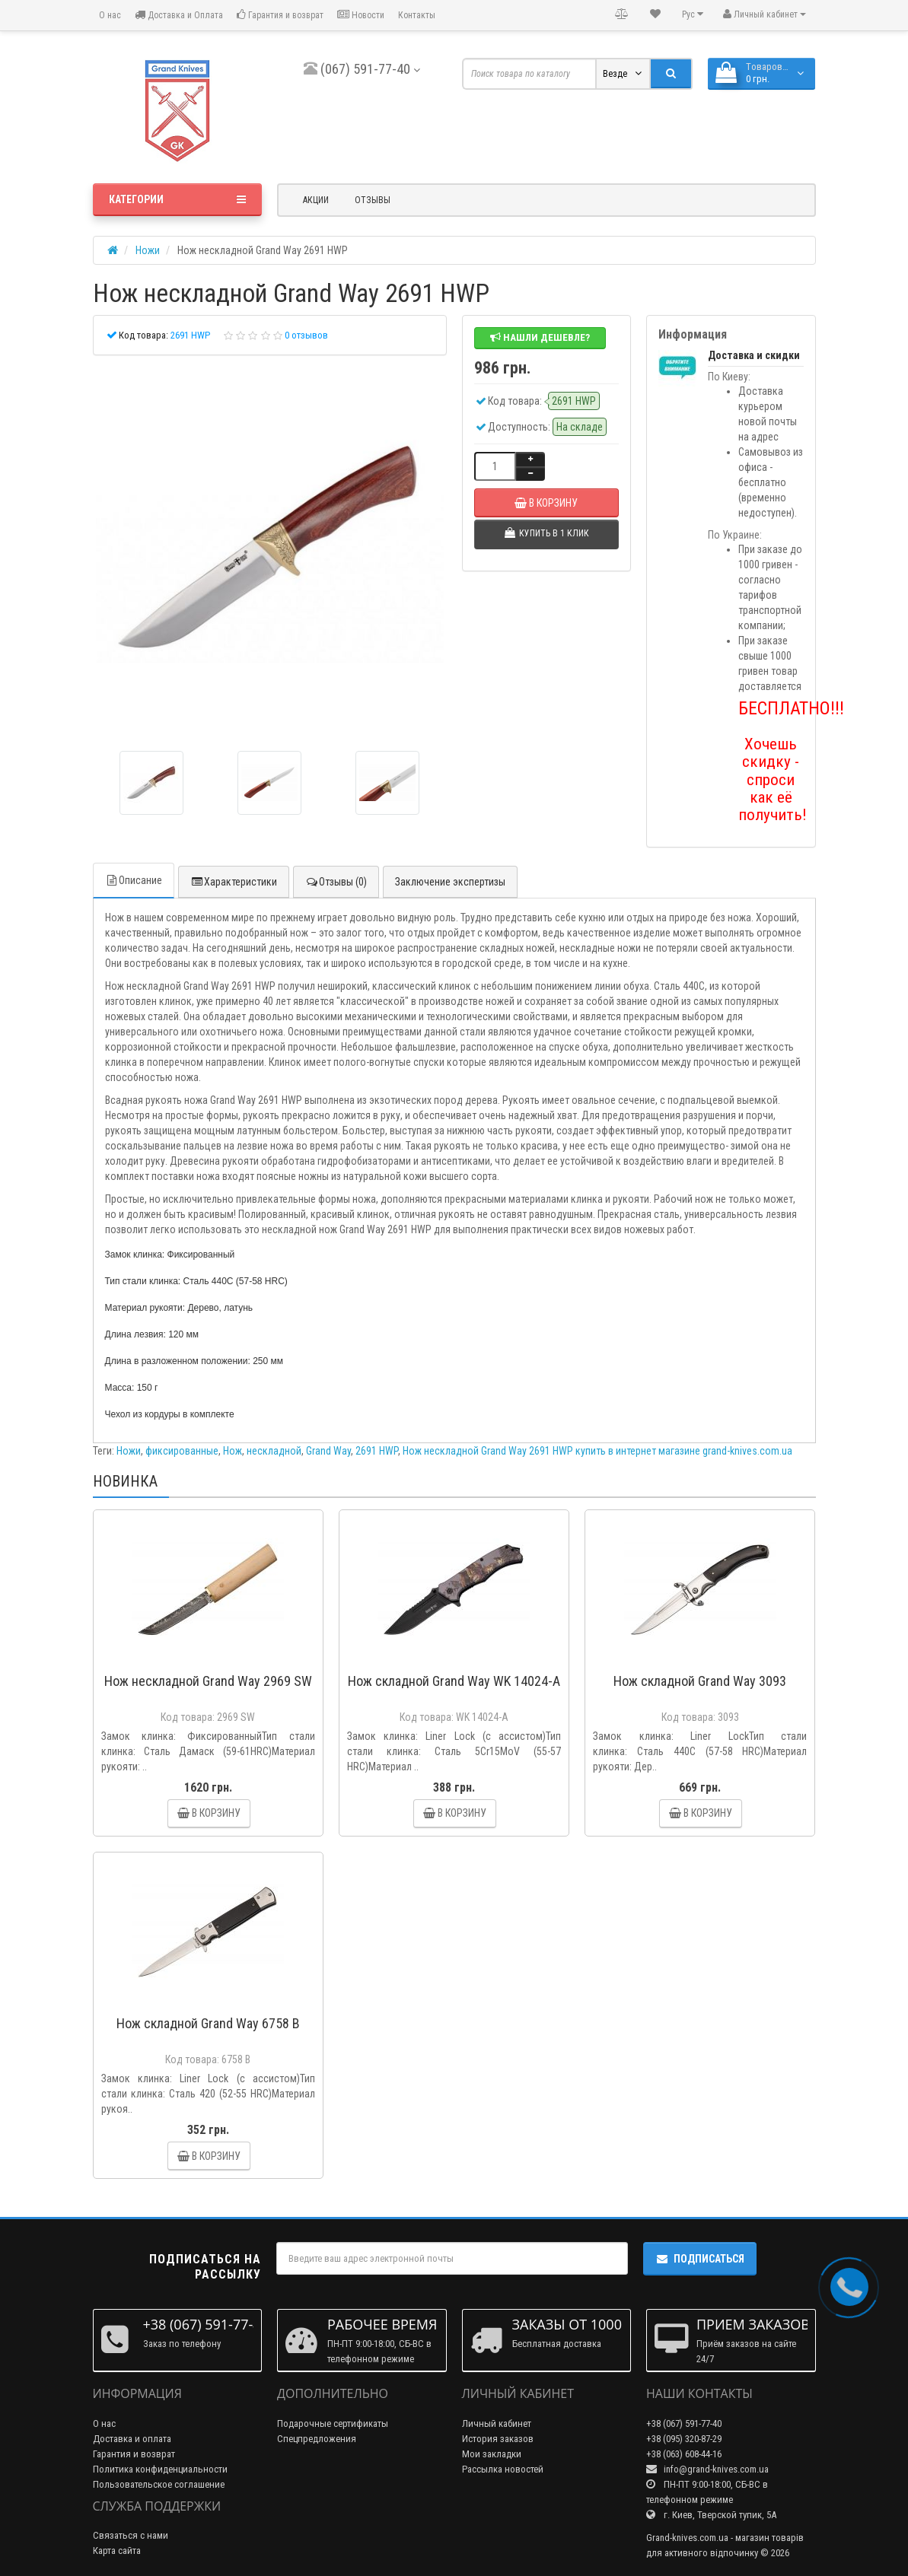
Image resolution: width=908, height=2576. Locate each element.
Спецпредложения (316, 2438)
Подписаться (699, 2259)
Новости (360, 15)
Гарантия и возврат (280, 15)
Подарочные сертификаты (332, 2423)
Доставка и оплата (132, 2438)
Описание (133, 880)
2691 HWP (376, 1451)
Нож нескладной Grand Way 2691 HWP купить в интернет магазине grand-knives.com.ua (597, 1451)
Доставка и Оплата (179, 15)
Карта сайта (117, 2550)
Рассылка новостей (502, 2469)
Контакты (416, 15)
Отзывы (372, 200)
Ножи (128, 1451)
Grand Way (328, 1451)
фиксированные (181, 1451)
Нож (232, 1451)
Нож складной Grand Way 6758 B (208, 2023)
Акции (316, 200)
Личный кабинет (496, 2423)
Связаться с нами (130, 2535)
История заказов (498, 2438)
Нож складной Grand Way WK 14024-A (454, 1681)
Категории (178, 199)
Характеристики (233, 882)
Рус (692, 14)
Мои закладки (491, 2454)
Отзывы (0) (336, 882)
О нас (109, 15)
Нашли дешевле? (540, 337)
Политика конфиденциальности (160, 2469)
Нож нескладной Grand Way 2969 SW (208, 1681)
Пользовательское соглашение (159, 2484)
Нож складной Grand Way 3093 (699, 1681)
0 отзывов (306, 335)
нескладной (274, 1451)
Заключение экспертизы (450, 882)
